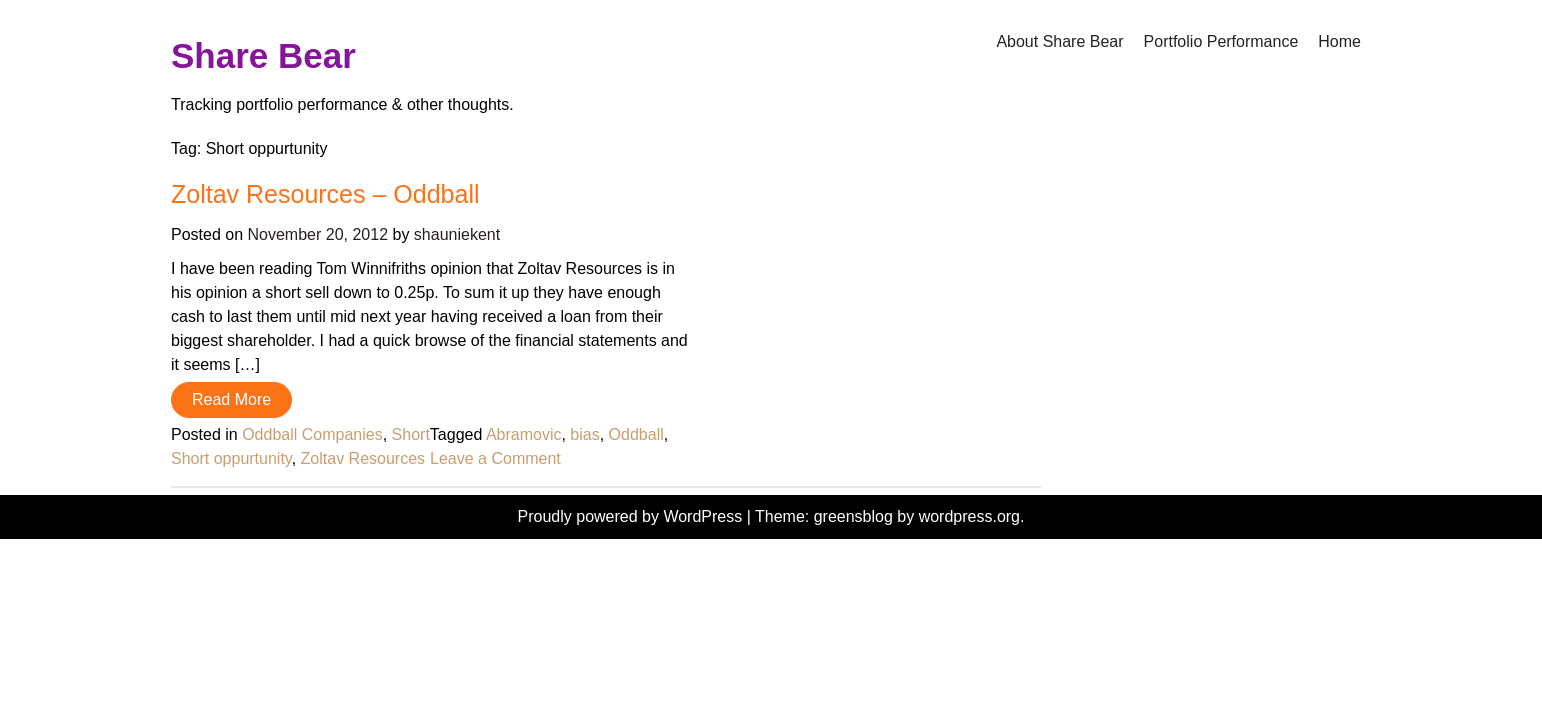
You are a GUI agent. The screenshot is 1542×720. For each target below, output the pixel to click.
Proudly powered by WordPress (632, 516)
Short (411, 434)
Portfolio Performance (1221, 41)
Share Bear (263, 55)
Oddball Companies (312, 434)
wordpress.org (969, 516)
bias (584, 434)
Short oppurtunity (231, 458)
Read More (231, 399)
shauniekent (457, 234)
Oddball (636, 434)
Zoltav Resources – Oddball (325, 194)
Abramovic (524, 434)
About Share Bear (1059, 41)
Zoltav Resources (363, 458)
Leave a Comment (495, 458)
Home (1339, 41)
